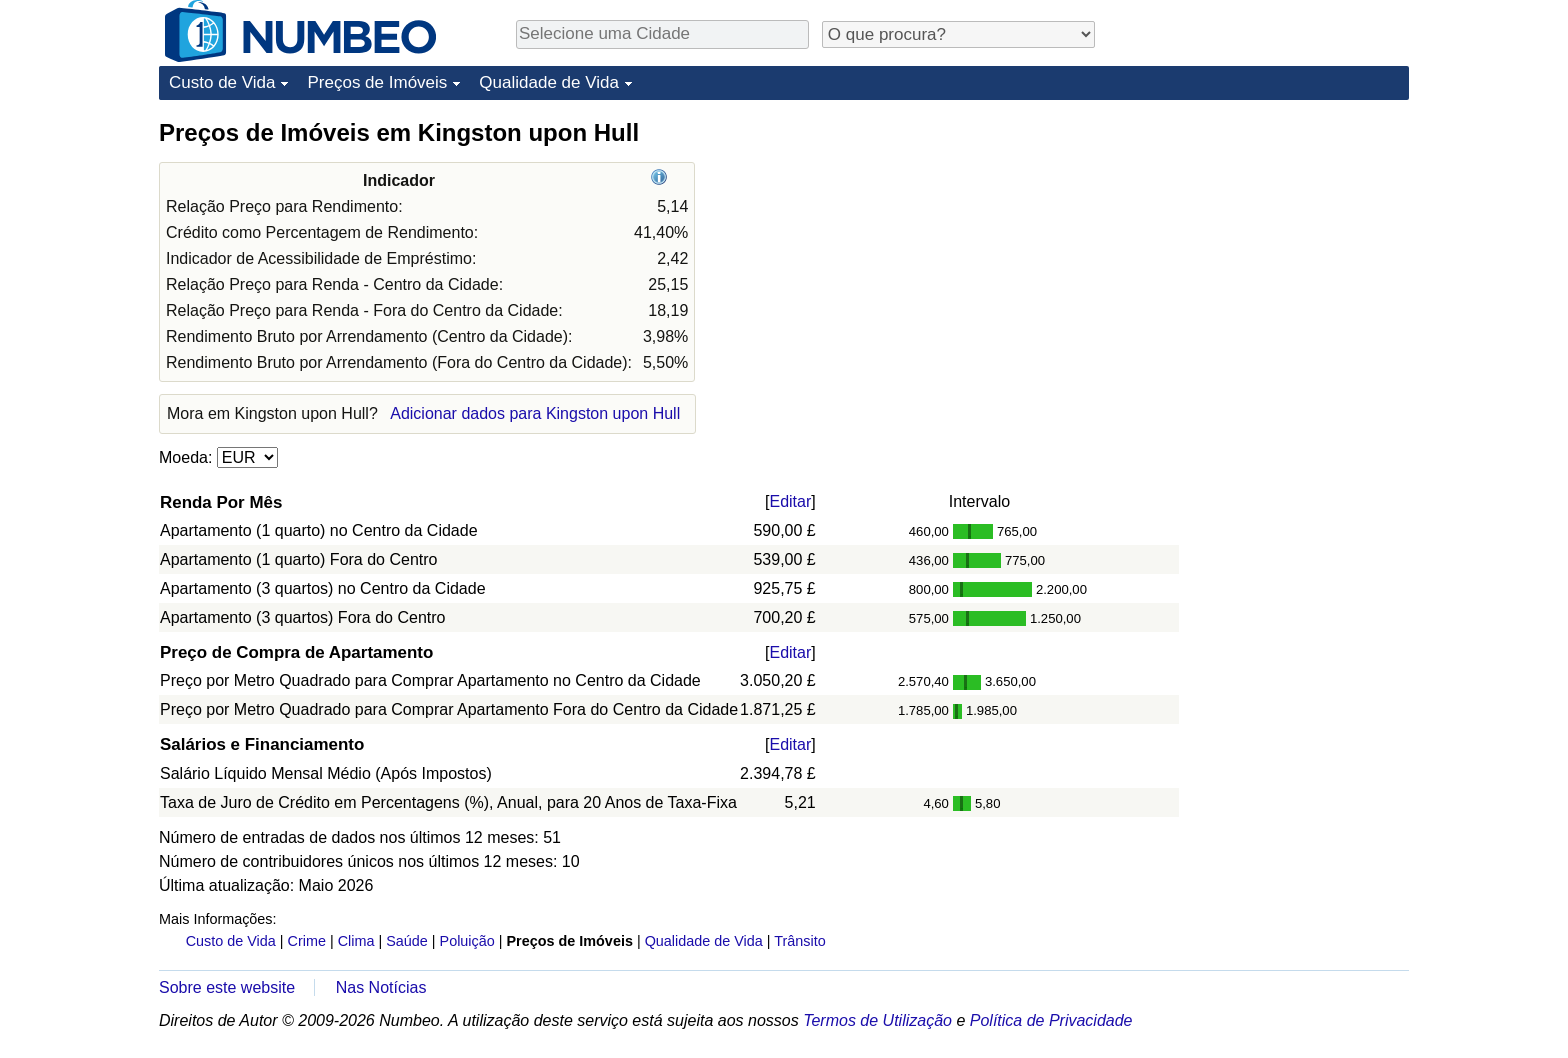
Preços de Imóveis (377, 82)
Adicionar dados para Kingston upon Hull (535, 413)
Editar (790, 501)
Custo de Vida (222, 82)
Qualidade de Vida (549, 82)
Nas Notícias (381, 987)
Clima (356, 941)
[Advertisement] (1259, 242)
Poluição (467, 941)
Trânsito (799, 941)
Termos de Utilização (877, 1020)
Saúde (407, 941)
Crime (307, 941)
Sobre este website (227, 987)
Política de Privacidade (1051, 1020)
